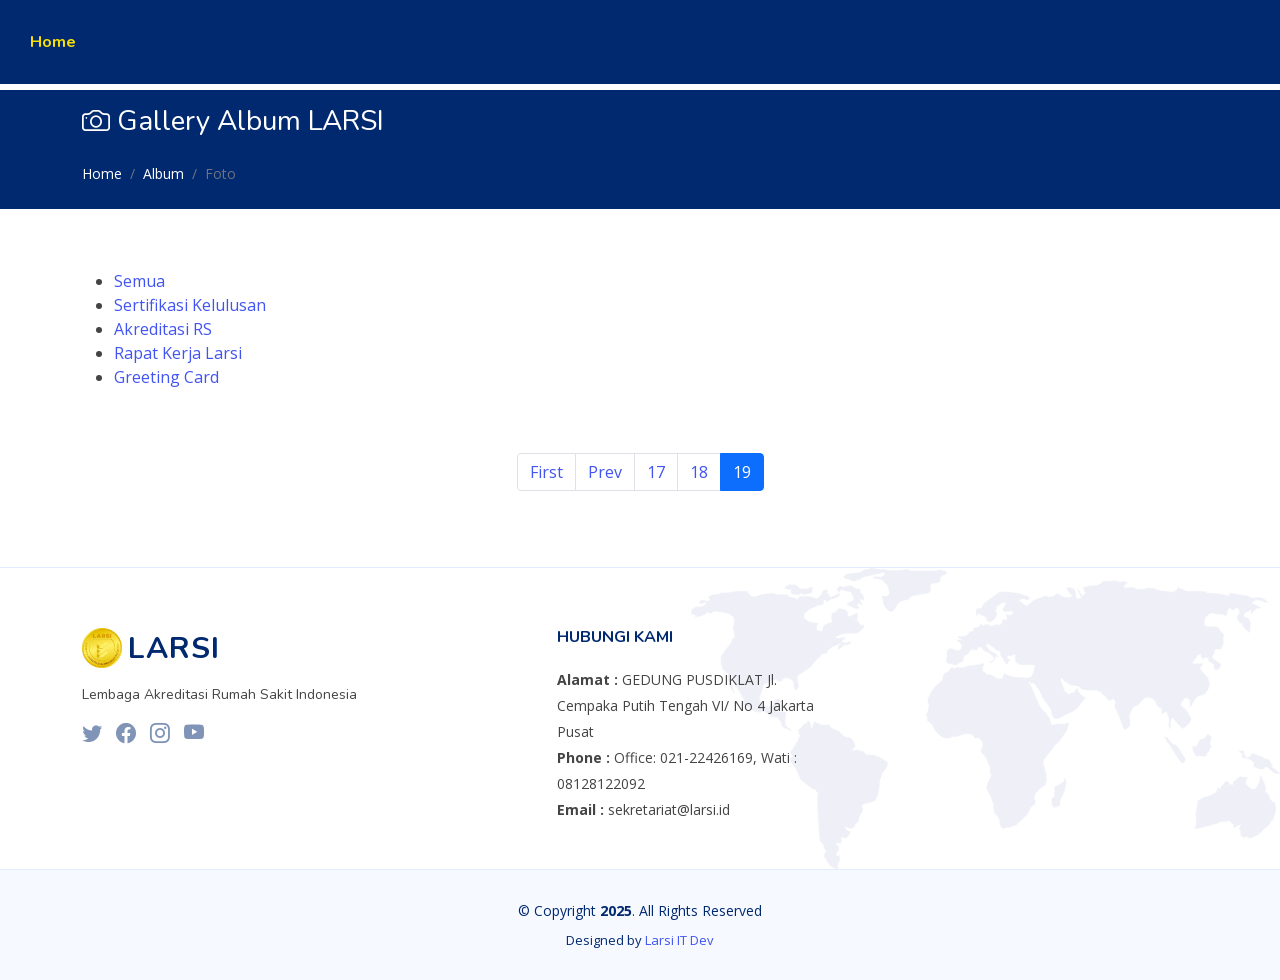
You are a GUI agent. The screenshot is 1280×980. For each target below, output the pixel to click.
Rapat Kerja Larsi (178, 353)
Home (53, 42)
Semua (139, 281)
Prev (605, 472)
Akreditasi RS (163, 329)
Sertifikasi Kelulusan (190, 305)
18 (699, 472)
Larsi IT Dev (679, 940)
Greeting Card (166, 377)
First (546, 472)
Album (163, 173)
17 (656, 472)
